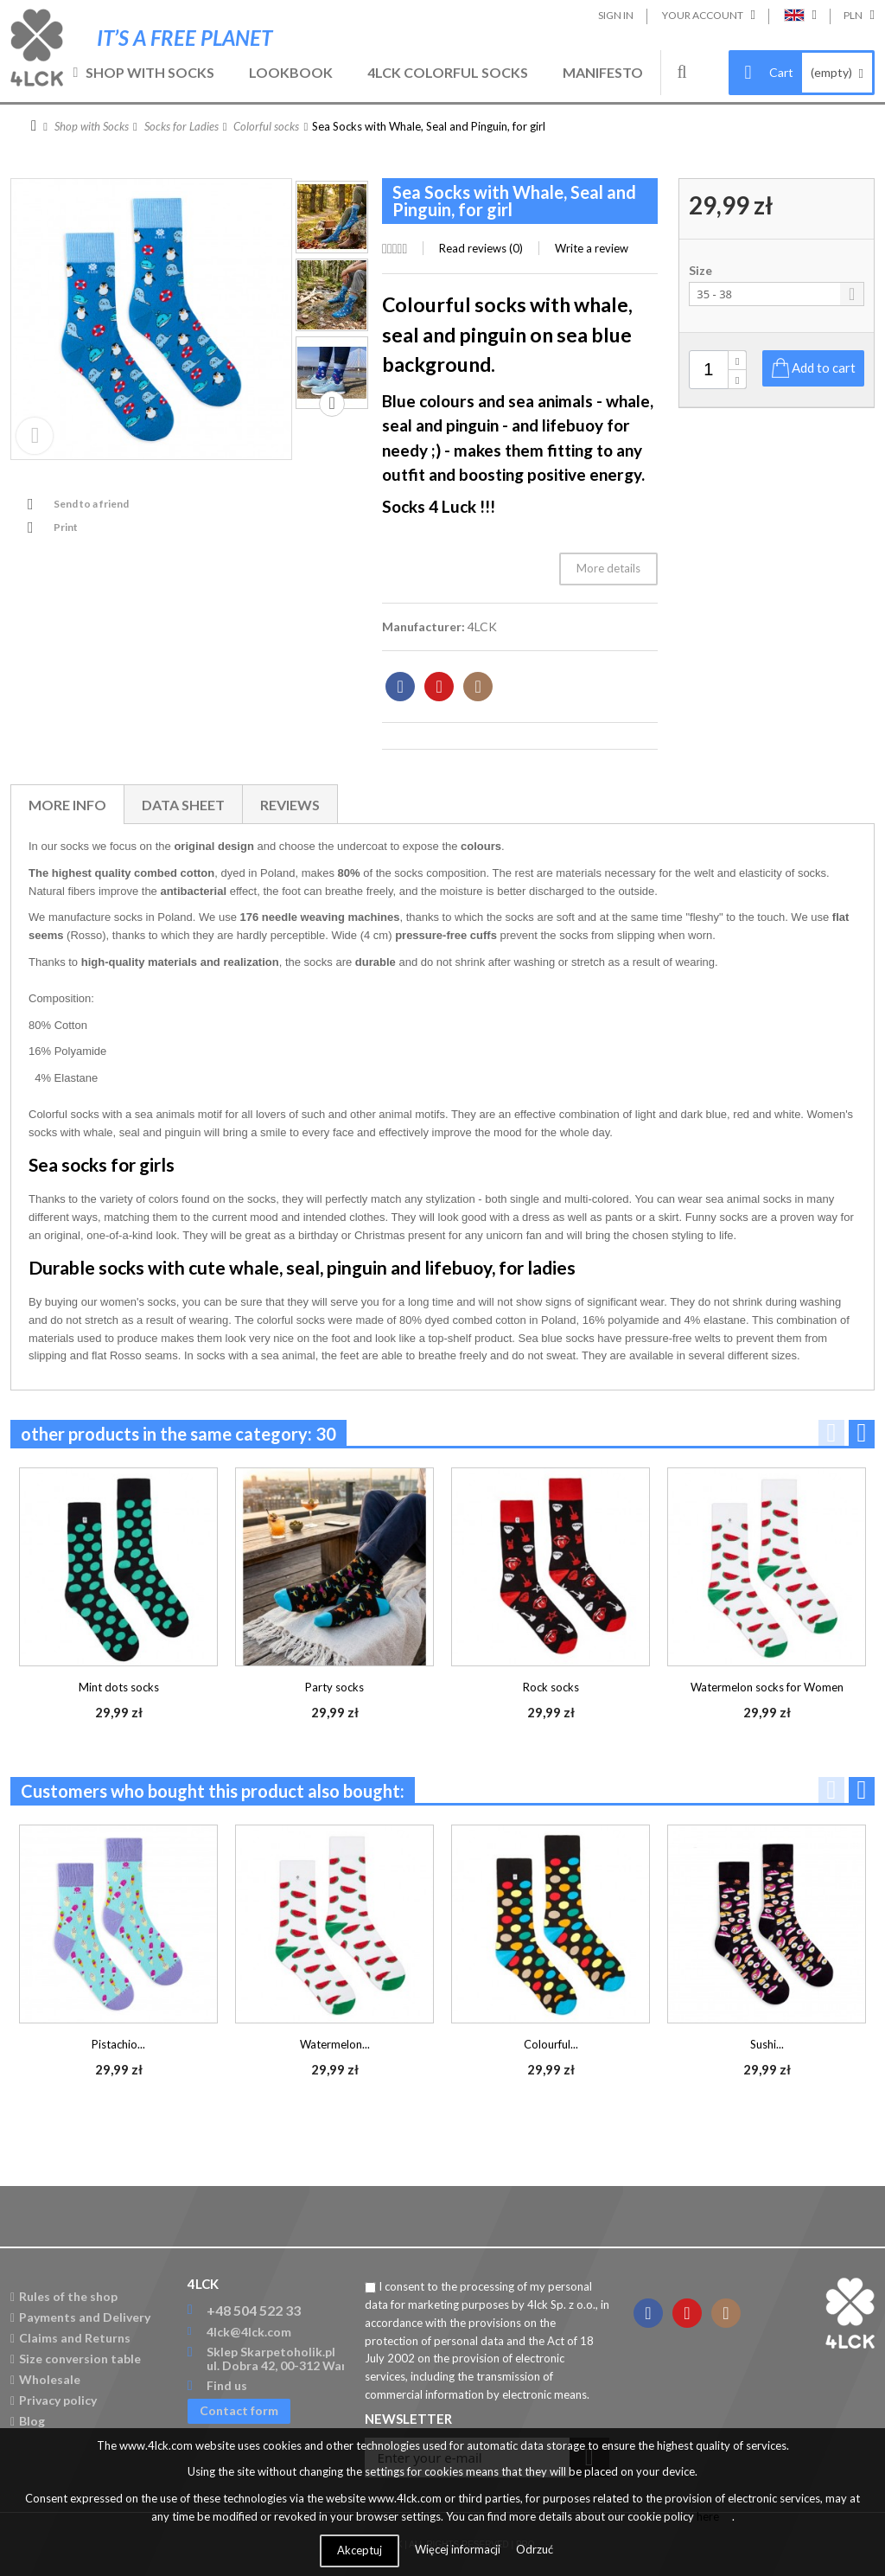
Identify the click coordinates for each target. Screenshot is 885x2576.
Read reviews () (481, 248)
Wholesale (45, 2379)
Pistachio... (118, 2044)
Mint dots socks (119, 1687)
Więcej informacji (459, 2549)
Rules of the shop (64, 2296)
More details (608, 568)
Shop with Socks (150, 72)
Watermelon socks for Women (767, 1687)
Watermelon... (335, 2044)
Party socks (334, 1687)
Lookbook (291, 72)
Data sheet (183, 804)
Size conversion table (75, 2358)
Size (702, 271)
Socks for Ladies (181, 126)
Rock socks (551, 1687)
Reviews (290, 804)
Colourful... (551, 2044)
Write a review (591, 248)
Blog (27, 2420)
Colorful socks (266, 126)
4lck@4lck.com (249, 2331)
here (708, 2516)
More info (67, 804)
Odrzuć (534, 2549)
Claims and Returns (70, 2337)
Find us (227, 2385)
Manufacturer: (423, 626)
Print (66, 527)
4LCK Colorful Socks (447, 72)
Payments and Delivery (80, 2317)
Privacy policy (53, 2400)
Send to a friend (91, 503)
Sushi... (767, 2044)
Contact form (239, 2410)
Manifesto (603, 72)
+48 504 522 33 (254, 2310)
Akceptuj (359, 2550)
